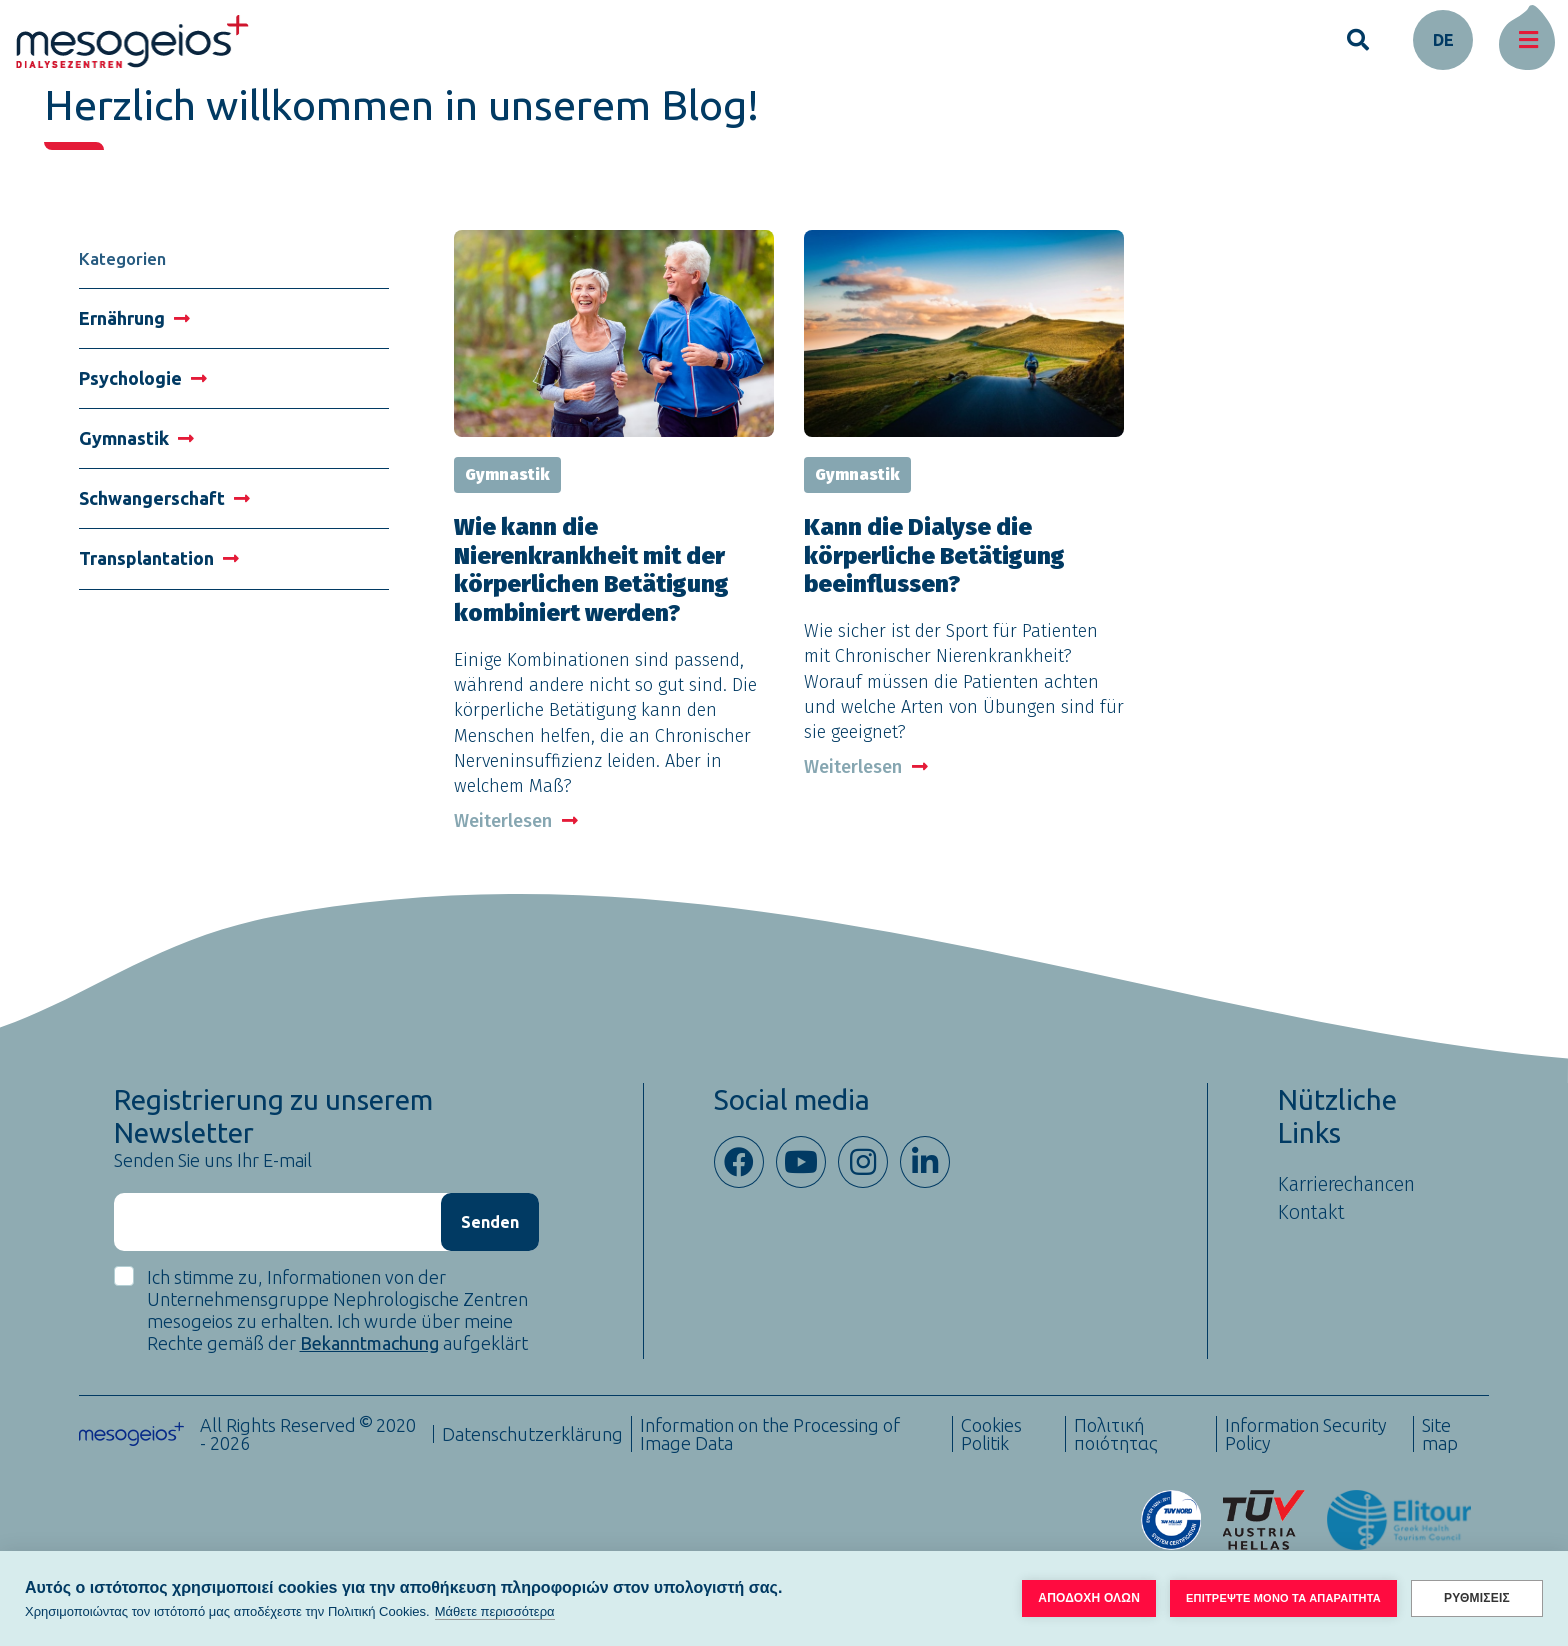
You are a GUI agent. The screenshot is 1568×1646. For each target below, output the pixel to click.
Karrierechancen (1346, 1184)
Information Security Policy (1306, 1434)
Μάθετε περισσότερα (495, 1611)
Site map (1440, 1434)
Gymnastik (136, 438)
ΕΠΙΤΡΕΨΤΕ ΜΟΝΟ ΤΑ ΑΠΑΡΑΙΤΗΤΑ (1283, 1598)
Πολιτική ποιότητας (1116, 1434)
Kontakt (1311, 1212)
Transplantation (159, 558)
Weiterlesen (516, 821)
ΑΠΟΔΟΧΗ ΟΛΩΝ (1089, 1598)
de (1443, 40)
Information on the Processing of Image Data (770, 1434)
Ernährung (134, 318)
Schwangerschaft (164, 498)
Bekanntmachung (369, 1343)
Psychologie (143, 378)
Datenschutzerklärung (532, 1434)
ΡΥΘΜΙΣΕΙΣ (1477, 1598)
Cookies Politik (991, 1434)
